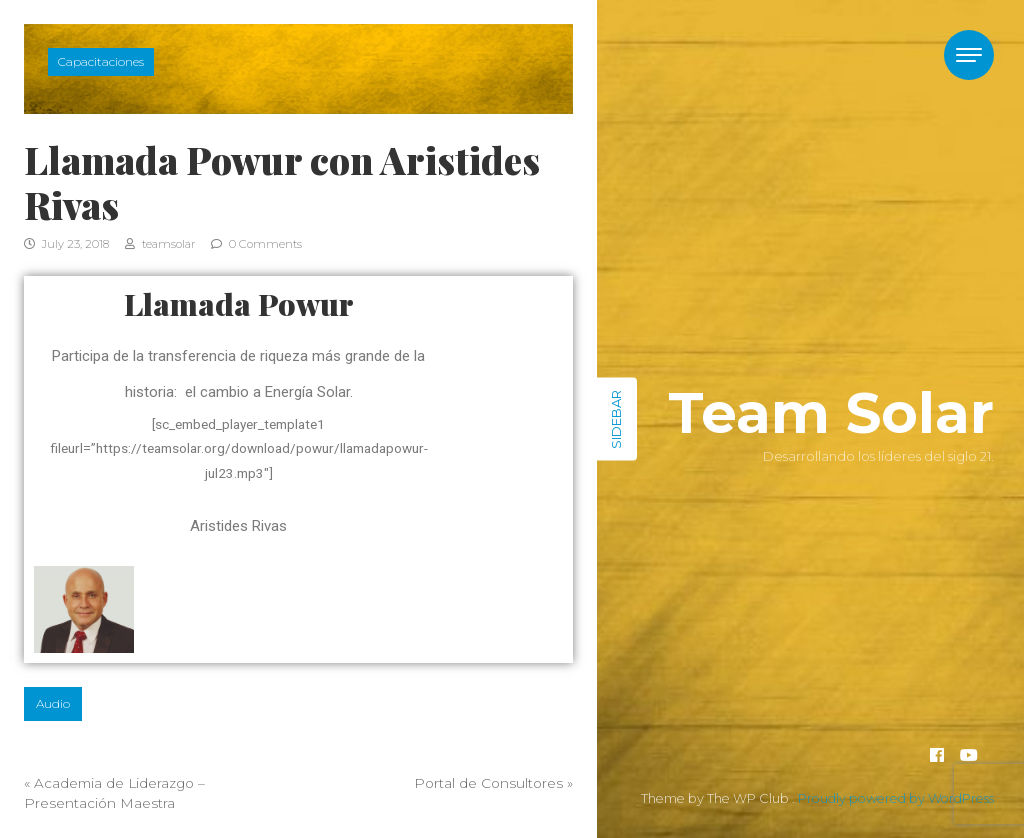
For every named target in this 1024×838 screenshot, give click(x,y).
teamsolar (160, 244)
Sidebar (616, 419)
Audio (53, 703)
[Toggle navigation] (969, 55)
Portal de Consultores (488, 783)
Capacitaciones (101, 61)
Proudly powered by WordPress (896, 798)
